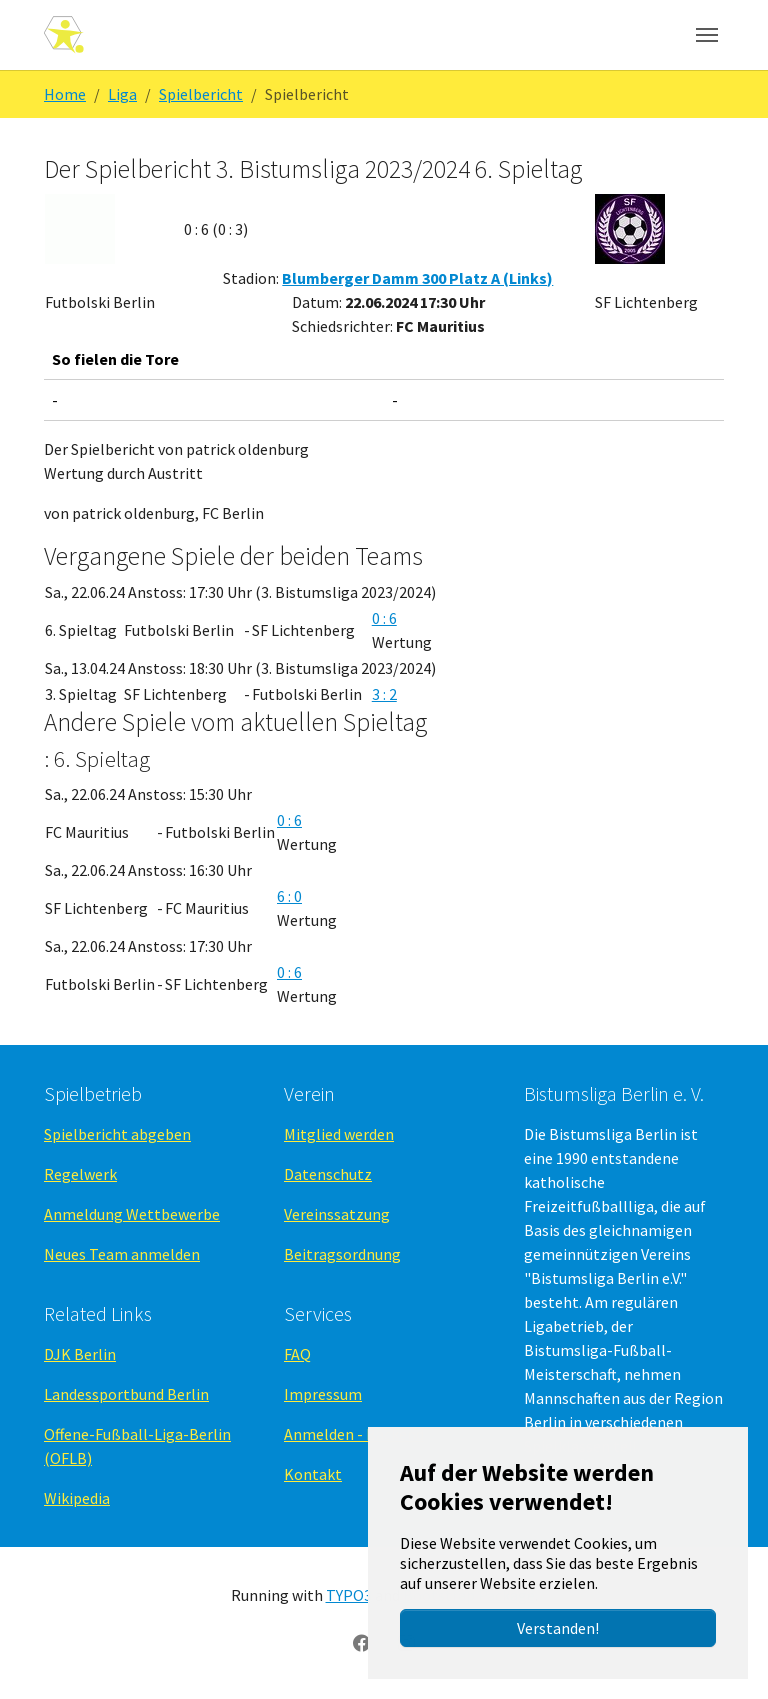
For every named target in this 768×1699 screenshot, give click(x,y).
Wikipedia (77, 1498)
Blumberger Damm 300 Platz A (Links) (417, 278)
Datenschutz (328, 1174)
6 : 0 (289, 896)
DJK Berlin (80, 1354)
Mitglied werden (339, 1134)
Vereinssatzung (337, 1214)
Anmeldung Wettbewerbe (132, 1214)
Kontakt (313, 1474)
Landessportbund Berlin (126, 1394)
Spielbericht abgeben (117, 1134)
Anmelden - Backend (354, 1434)
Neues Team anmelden (122, 1254)
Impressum (323, 1394)
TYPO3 (349, 1595)
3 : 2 (384, 694)
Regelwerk (80, 1174)
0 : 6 (384, 618)
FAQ (297, 1354)
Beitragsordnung (342, 1254)
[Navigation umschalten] (707, 35)
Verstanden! (558, 1628)
